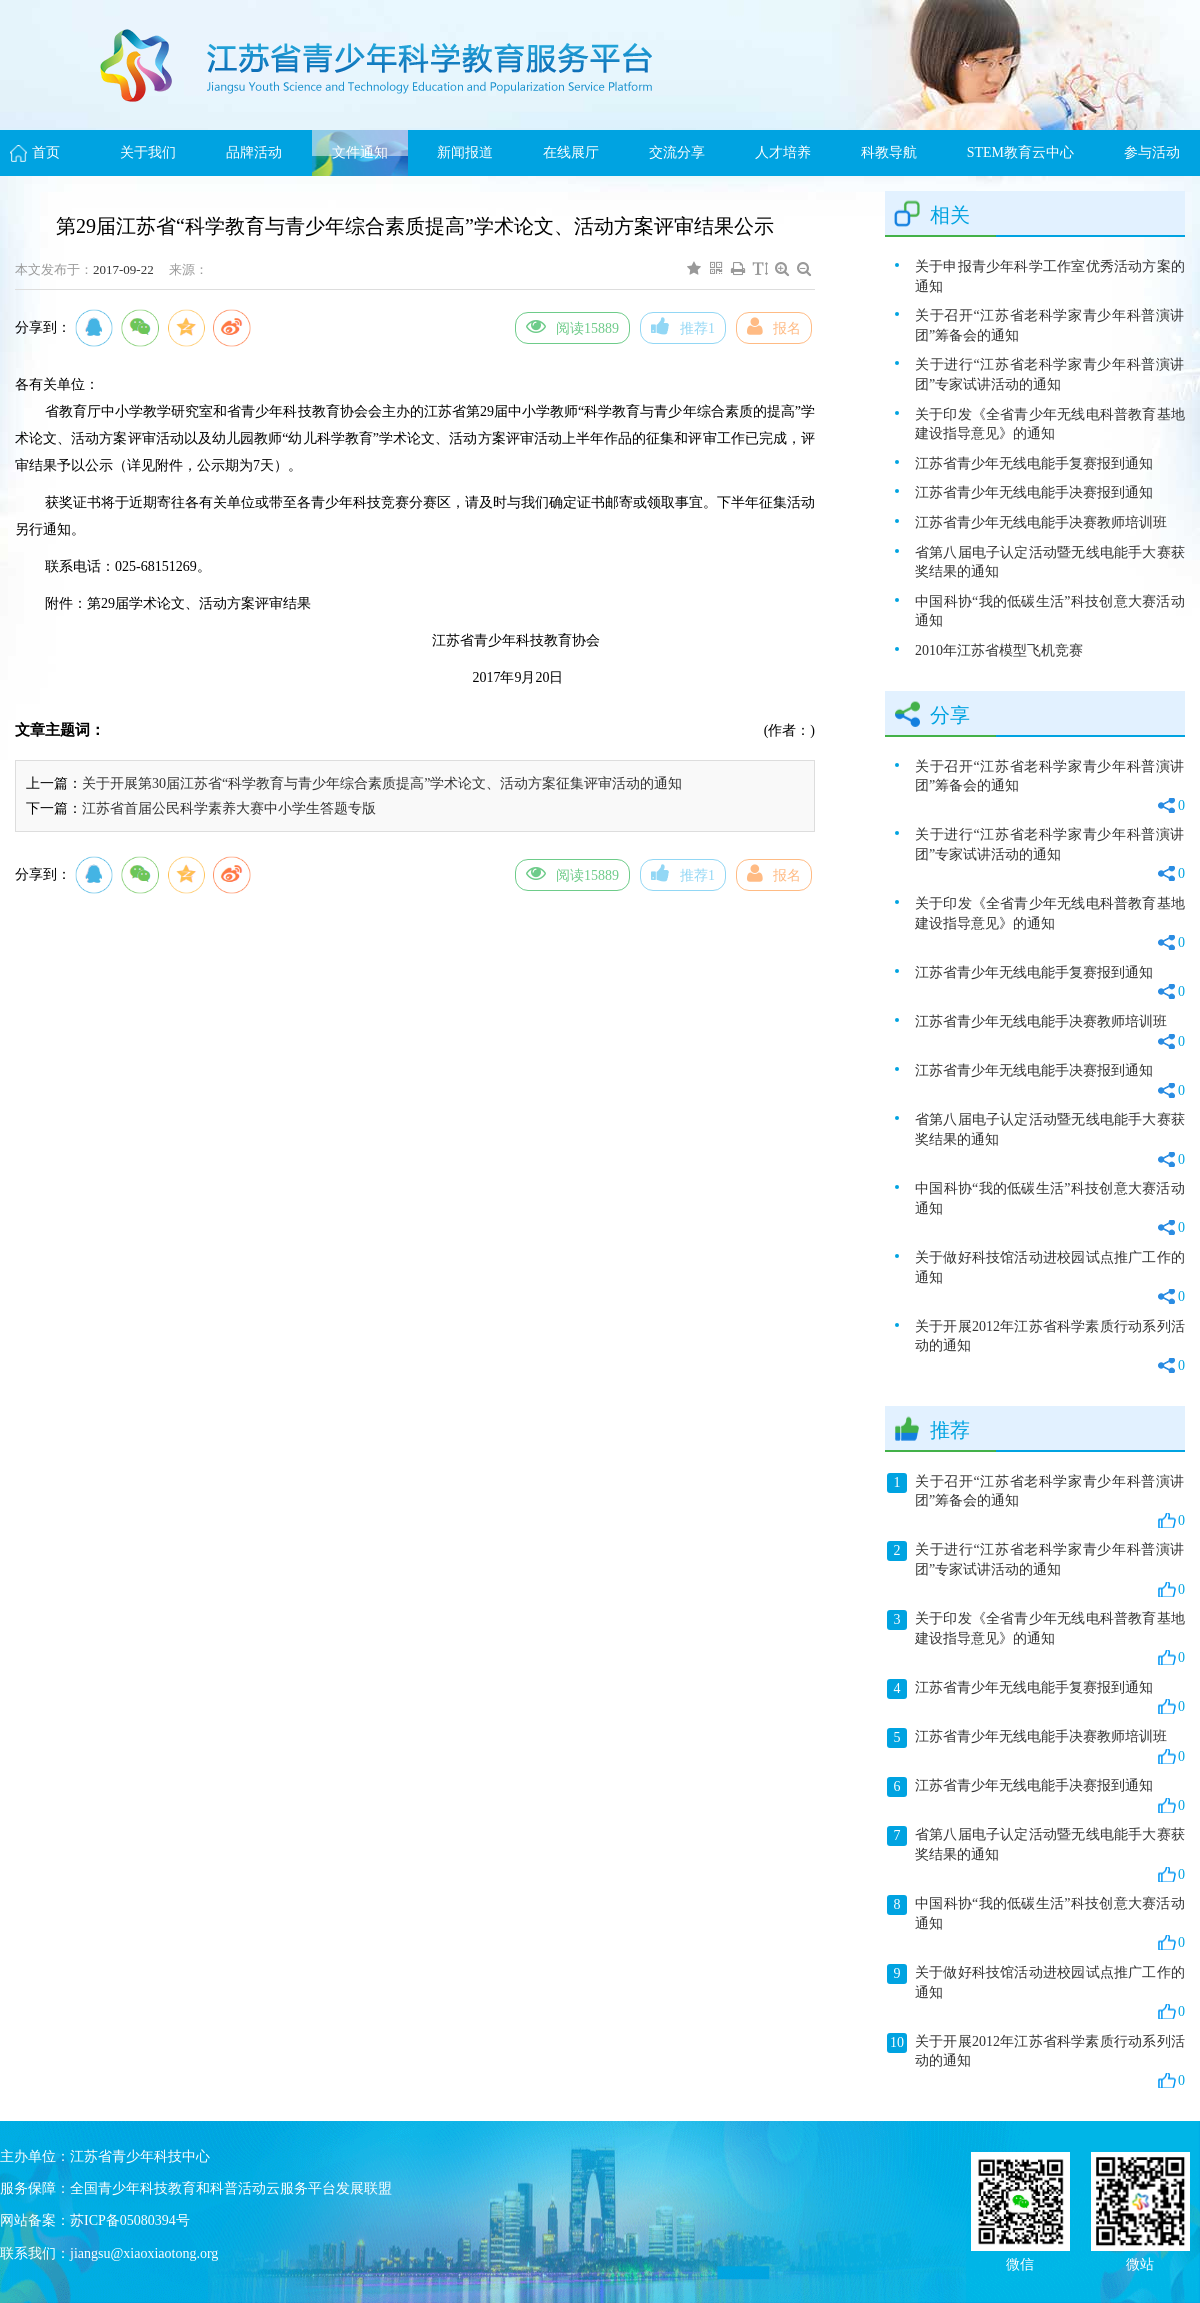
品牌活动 (254, 152)
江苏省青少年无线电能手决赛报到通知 (1034, 492)
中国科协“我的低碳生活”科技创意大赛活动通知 (1050, 611)
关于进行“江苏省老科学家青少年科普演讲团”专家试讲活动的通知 (1050, 374)
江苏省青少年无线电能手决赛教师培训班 (1041, 522)
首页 (46, 152)
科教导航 (889, 152)
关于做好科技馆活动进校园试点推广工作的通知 (1050, 1278)
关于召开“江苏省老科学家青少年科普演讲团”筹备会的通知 (1050, 325)
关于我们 (148, 152)
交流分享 (677, 152)
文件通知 (360, 152)
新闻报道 (465, 152)
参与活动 (1152, 152)
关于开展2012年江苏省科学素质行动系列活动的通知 (1050, 1347)
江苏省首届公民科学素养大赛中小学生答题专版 (229, 808)
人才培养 (783, 152)
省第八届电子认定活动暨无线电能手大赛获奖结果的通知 (1050, 562)
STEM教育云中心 (1020, 152)
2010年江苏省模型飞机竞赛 (999, 650)
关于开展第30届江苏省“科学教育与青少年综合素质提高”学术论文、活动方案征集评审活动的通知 (382, 783)
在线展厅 (571, 152)
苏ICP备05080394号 (130, 2220)
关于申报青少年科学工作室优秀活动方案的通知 (1050, 276)
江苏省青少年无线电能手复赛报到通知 (1034, 463)
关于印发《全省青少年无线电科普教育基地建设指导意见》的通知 (1050, 424)
